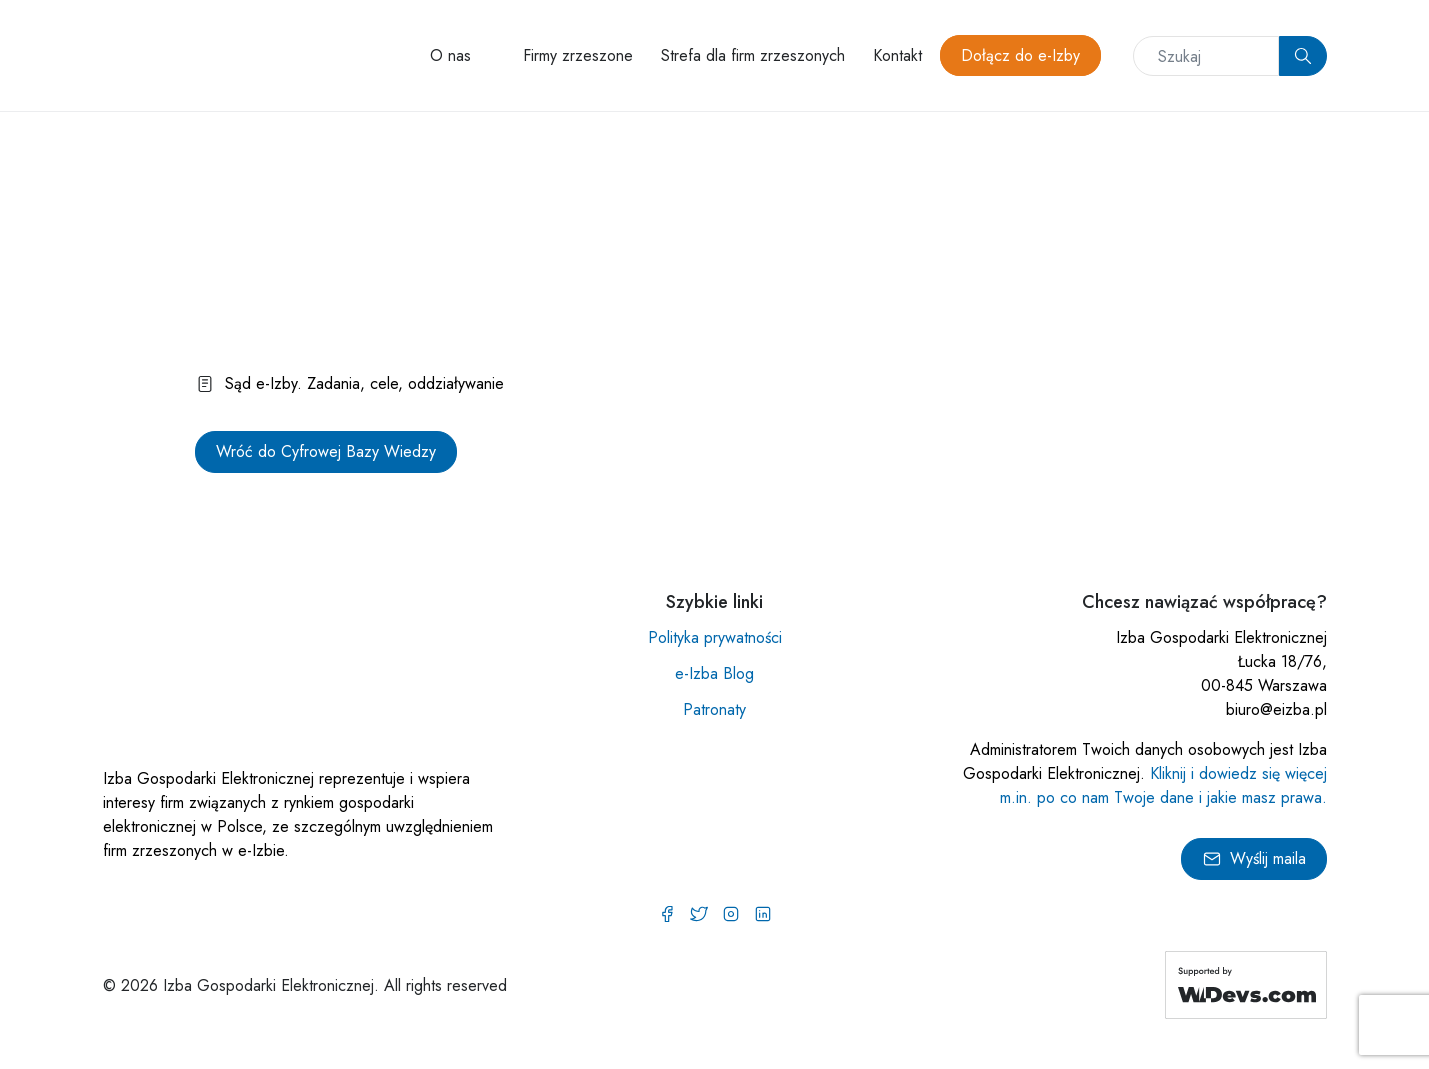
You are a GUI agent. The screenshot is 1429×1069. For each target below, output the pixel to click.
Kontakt (897, 55)
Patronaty (714, 709)
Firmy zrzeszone (578, 55)
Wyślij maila (1254, 858)
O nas (450, 55)
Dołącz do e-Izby (1020, 55)
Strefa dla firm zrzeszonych (753, 55)
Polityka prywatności (715, 637)
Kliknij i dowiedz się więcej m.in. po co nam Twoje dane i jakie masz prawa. (1163, 785)
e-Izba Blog (714, 673)
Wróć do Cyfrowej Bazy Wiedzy (326, 451)
